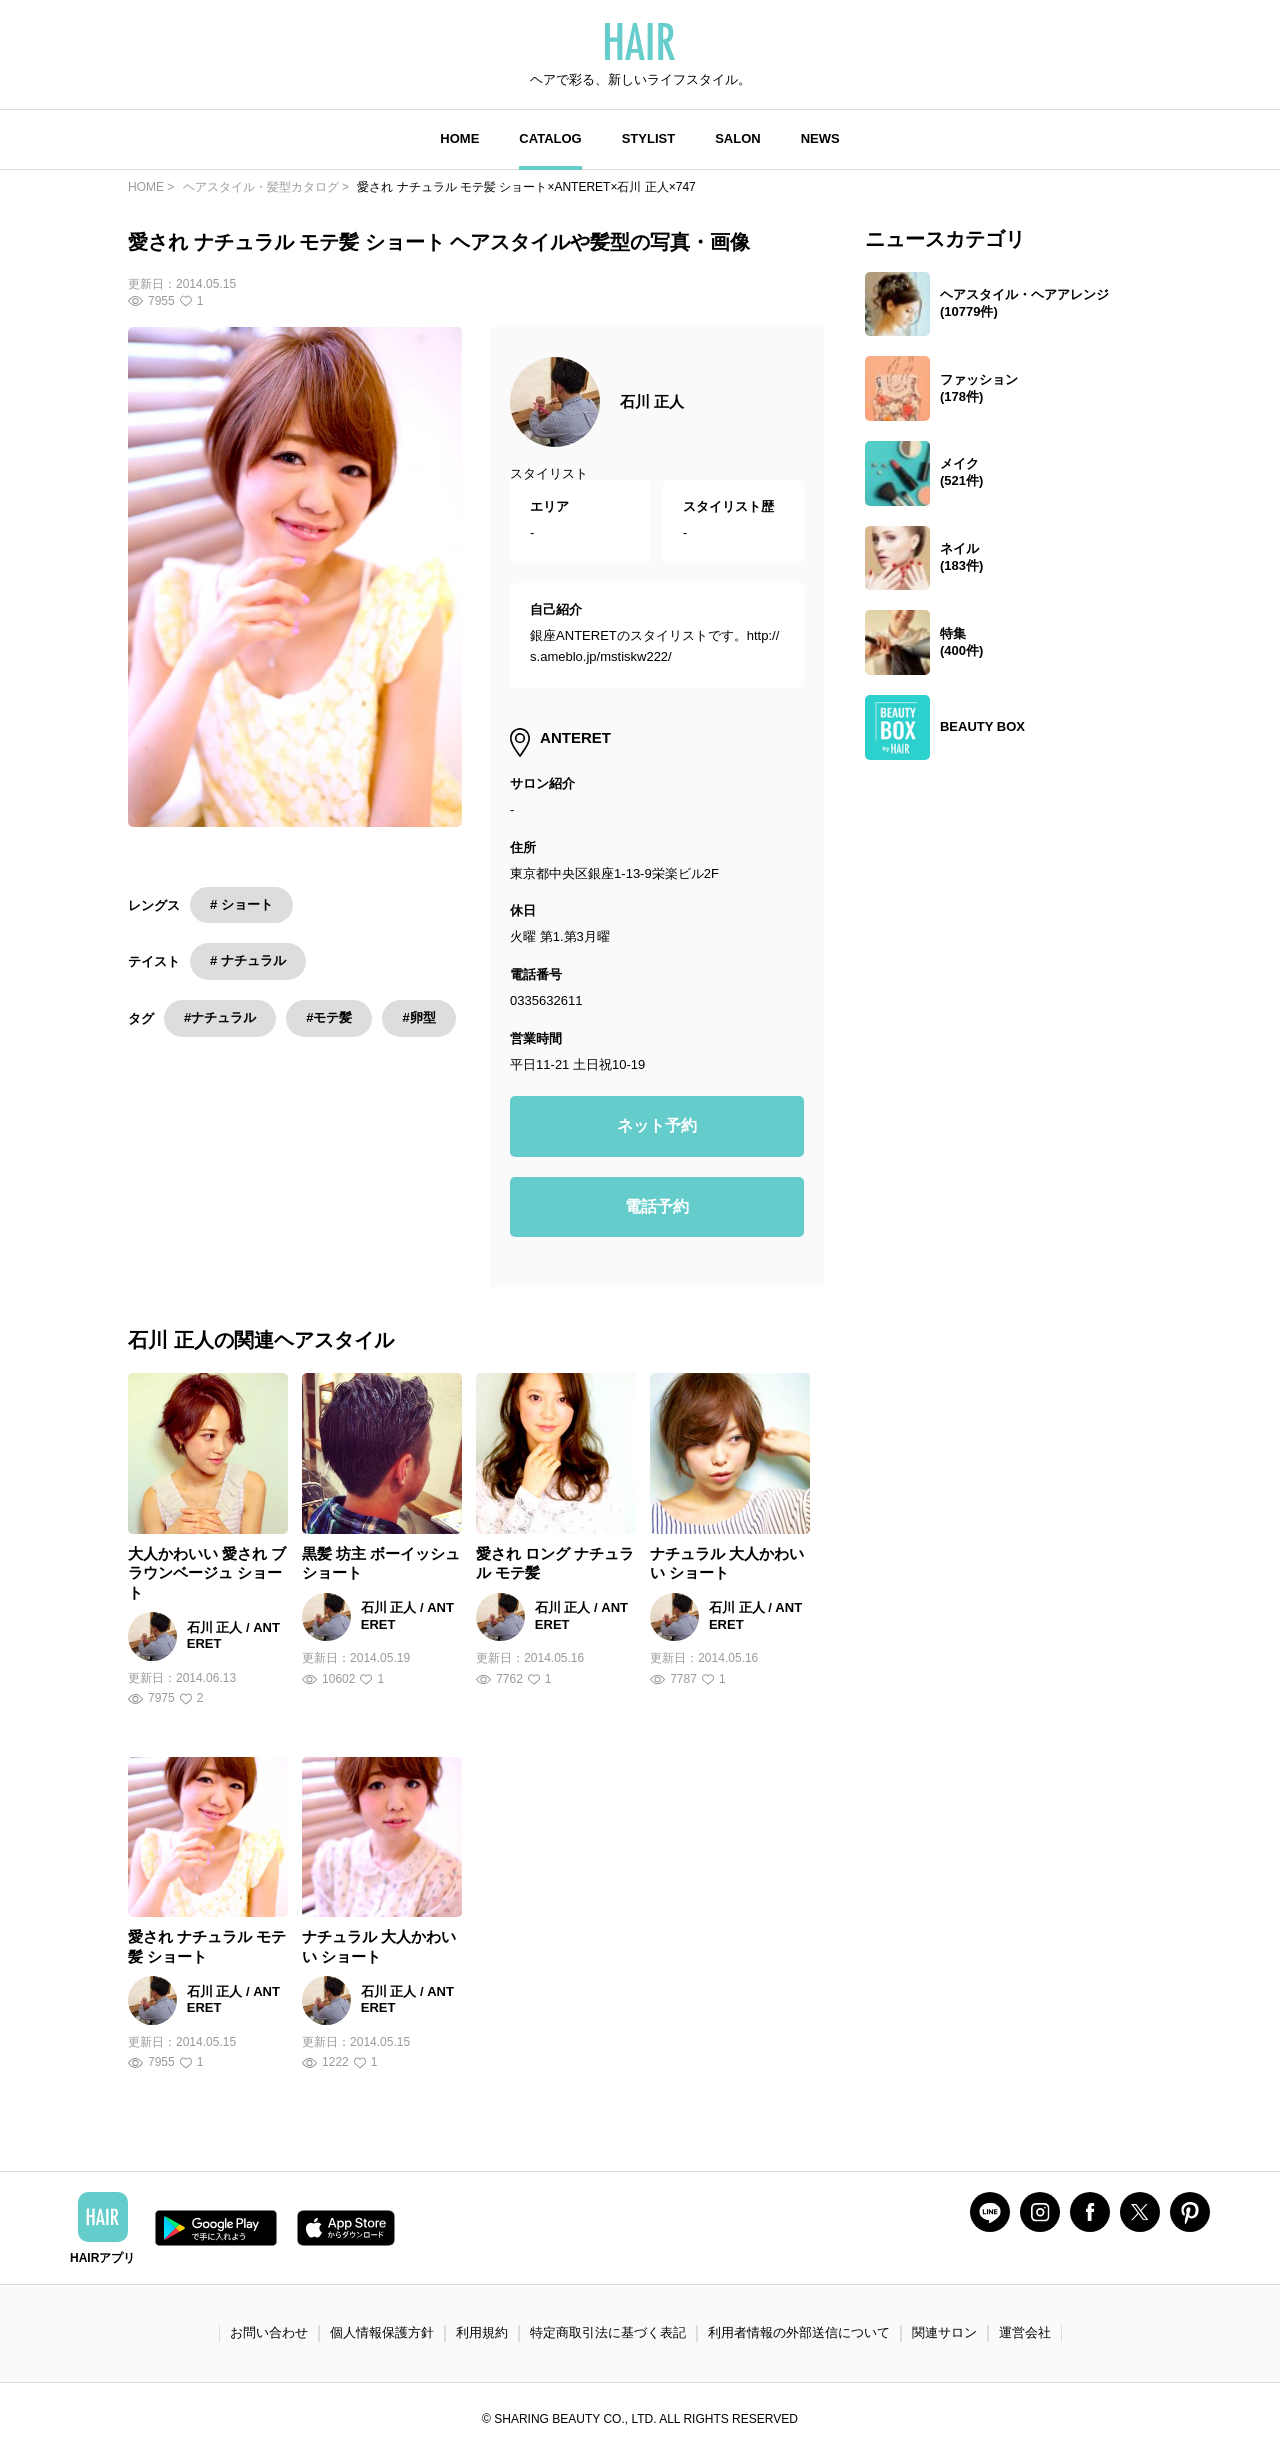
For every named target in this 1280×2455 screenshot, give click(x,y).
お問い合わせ (269, 2332)
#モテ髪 (329, 1017)
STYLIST (648, 138)
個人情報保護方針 (382, 2332)
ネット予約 (657, 1125)
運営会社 (1025, 2332)
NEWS (820, 138)
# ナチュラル (248, 960)
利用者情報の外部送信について (799, 2332)
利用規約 (482, 2332)
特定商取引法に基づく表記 (608, 2332)
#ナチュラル (220, 1017)
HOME (459, 138)
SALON (738, 138)
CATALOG (550, 138)
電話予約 (657, 1206)
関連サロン (944, 2332)
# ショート (241, 904)
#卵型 (418, 1017)
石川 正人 (652, 401)
